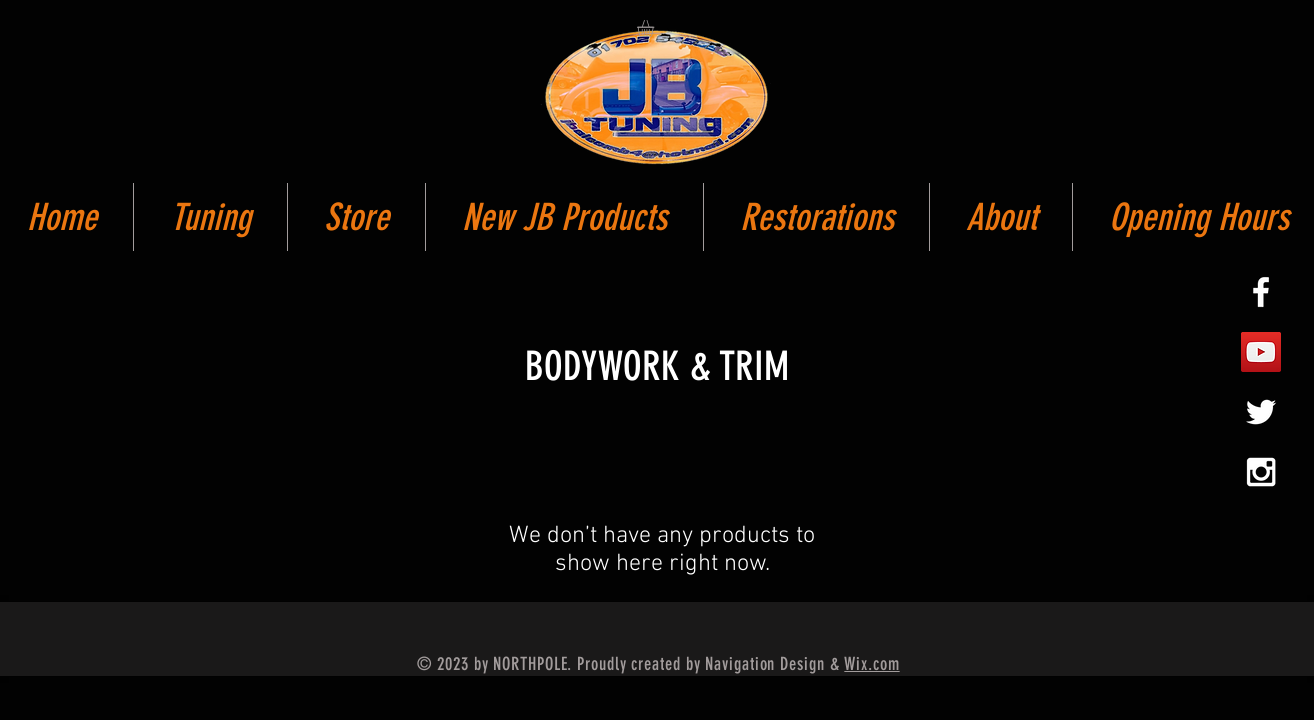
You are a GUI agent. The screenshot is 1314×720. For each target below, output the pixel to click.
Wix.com (871, 664)
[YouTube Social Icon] (1261, 352)
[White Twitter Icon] (1261, 412)
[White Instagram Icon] (1261, 472)
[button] (655, 28)
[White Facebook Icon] (1261, 292)
